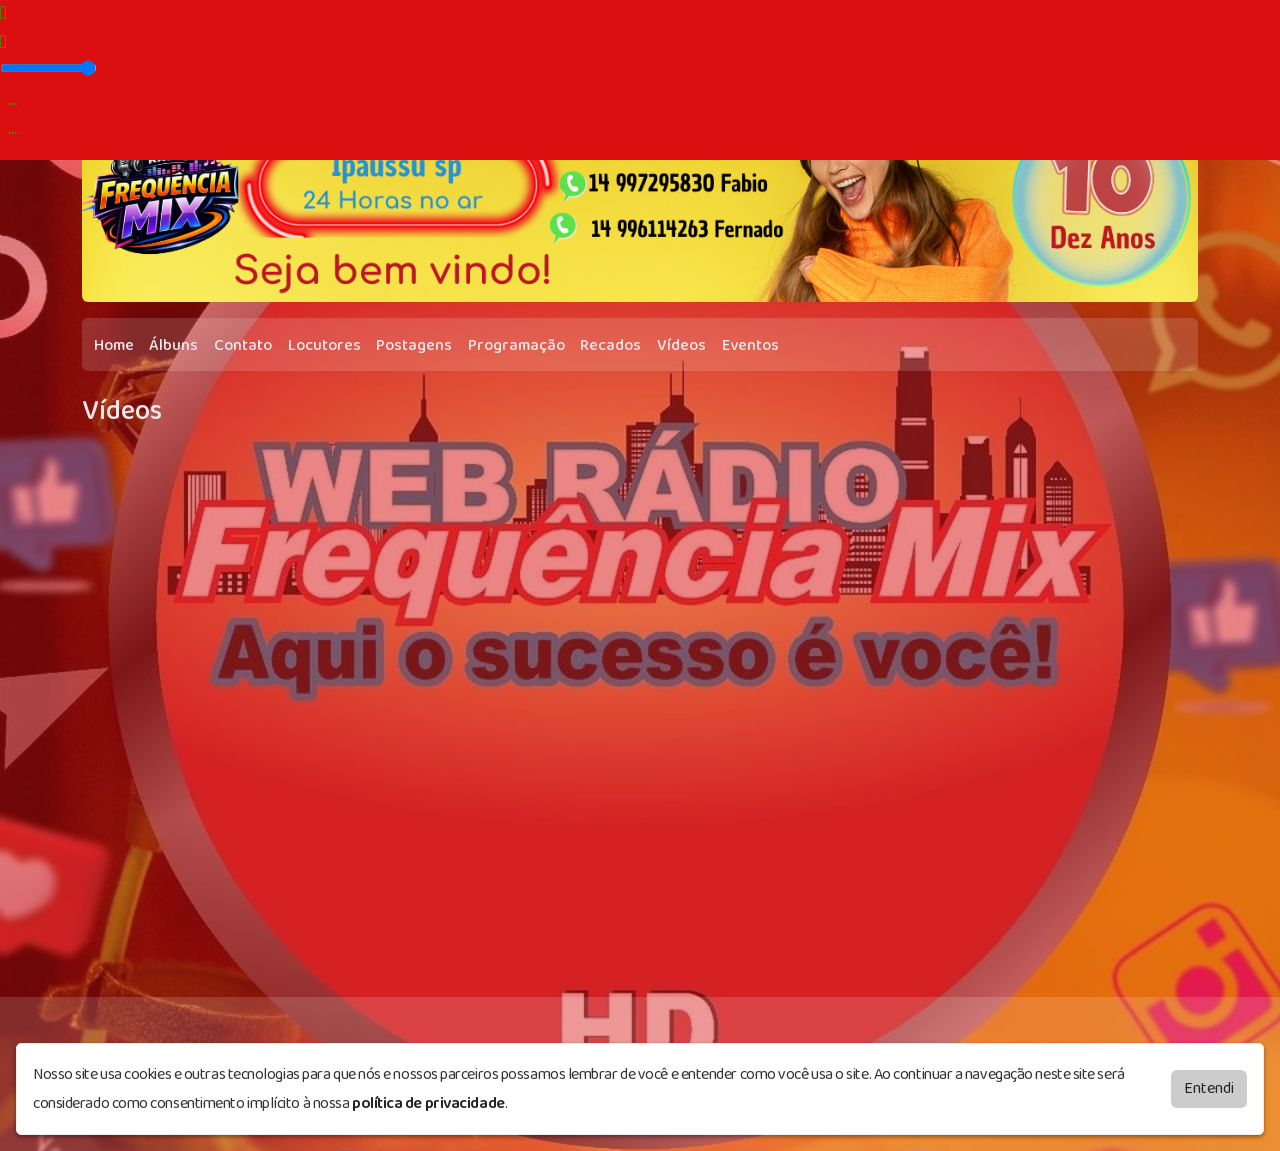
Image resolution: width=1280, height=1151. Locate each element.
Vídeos (681, 345)
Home (114, 345)
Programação (516, 345)
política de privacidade (428, 1103)
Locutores (324, 345)
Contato (243, 345)
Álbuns (173, 345)
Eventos (750, 345)
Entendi (1209, 1088)
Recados (610, 345)
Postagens (414, 345)
